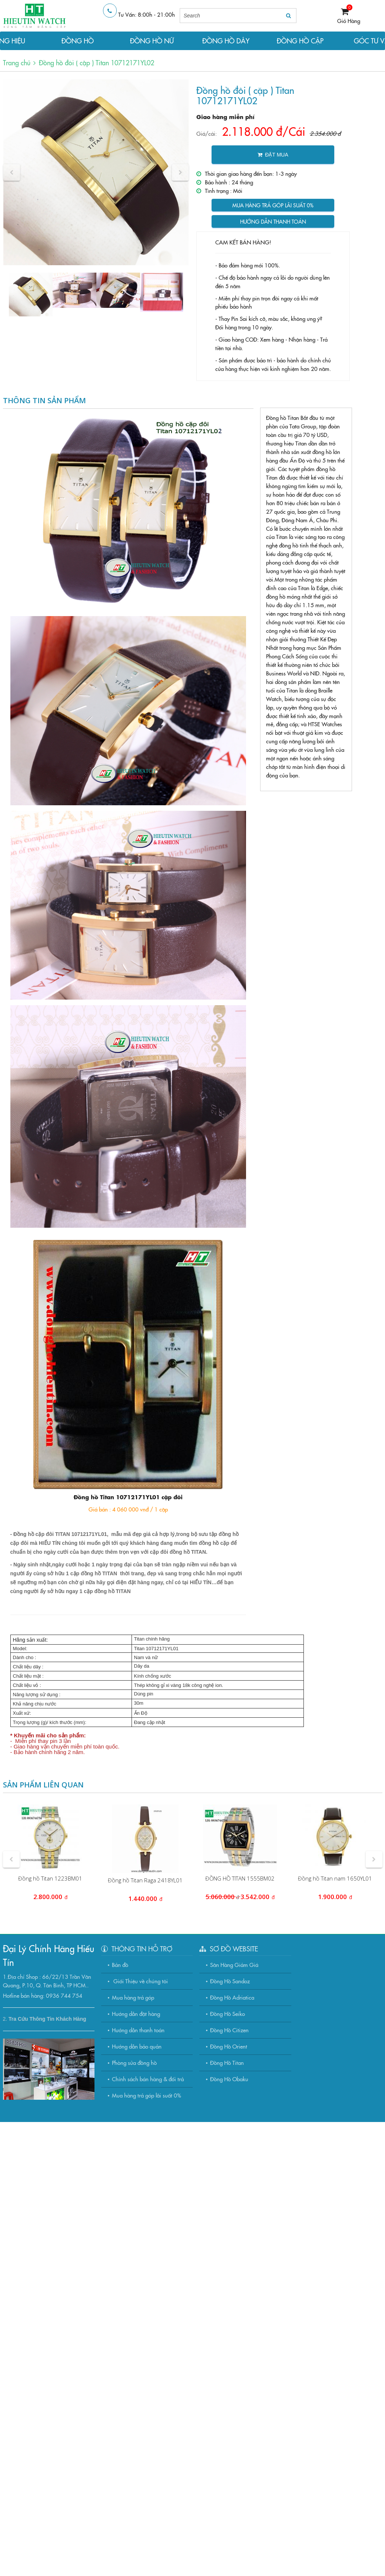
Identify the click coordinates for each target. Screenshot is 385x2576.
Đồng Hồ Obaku (229, 2079)
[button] (11, 172)
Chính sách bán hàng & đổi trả (148, 2079)
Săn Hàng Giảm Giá (234, 1964)
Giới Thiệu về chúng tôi (140, 1981)
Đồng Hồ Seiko (227, 2013)
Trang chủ (16, 62)
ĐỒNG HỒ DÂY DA (225, 43)
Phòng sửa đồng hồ (134, 2062)
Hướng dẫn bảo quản (137, 2046)
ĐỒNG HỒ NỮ (152, 40)
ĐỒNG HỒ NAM (78, 43)
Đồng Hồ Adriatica (232, 1997)
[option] (96, 172)
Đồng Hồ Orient (228, 2046)
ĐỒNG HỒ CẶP (300, 40)
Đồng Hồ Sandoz (230, 1981)
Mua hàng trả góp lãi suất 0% (272, 205)
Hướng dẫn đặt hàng (136, 2013)
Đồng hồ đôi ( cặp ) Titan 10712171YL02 (96, 62)
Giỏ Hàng (348, 20)
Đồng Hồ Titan (227, 2062)
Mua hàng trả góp (133, 1997)
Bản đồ (120, 1964)
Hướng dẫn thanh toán (273, 221)
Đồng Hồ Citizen (229, 2030)
